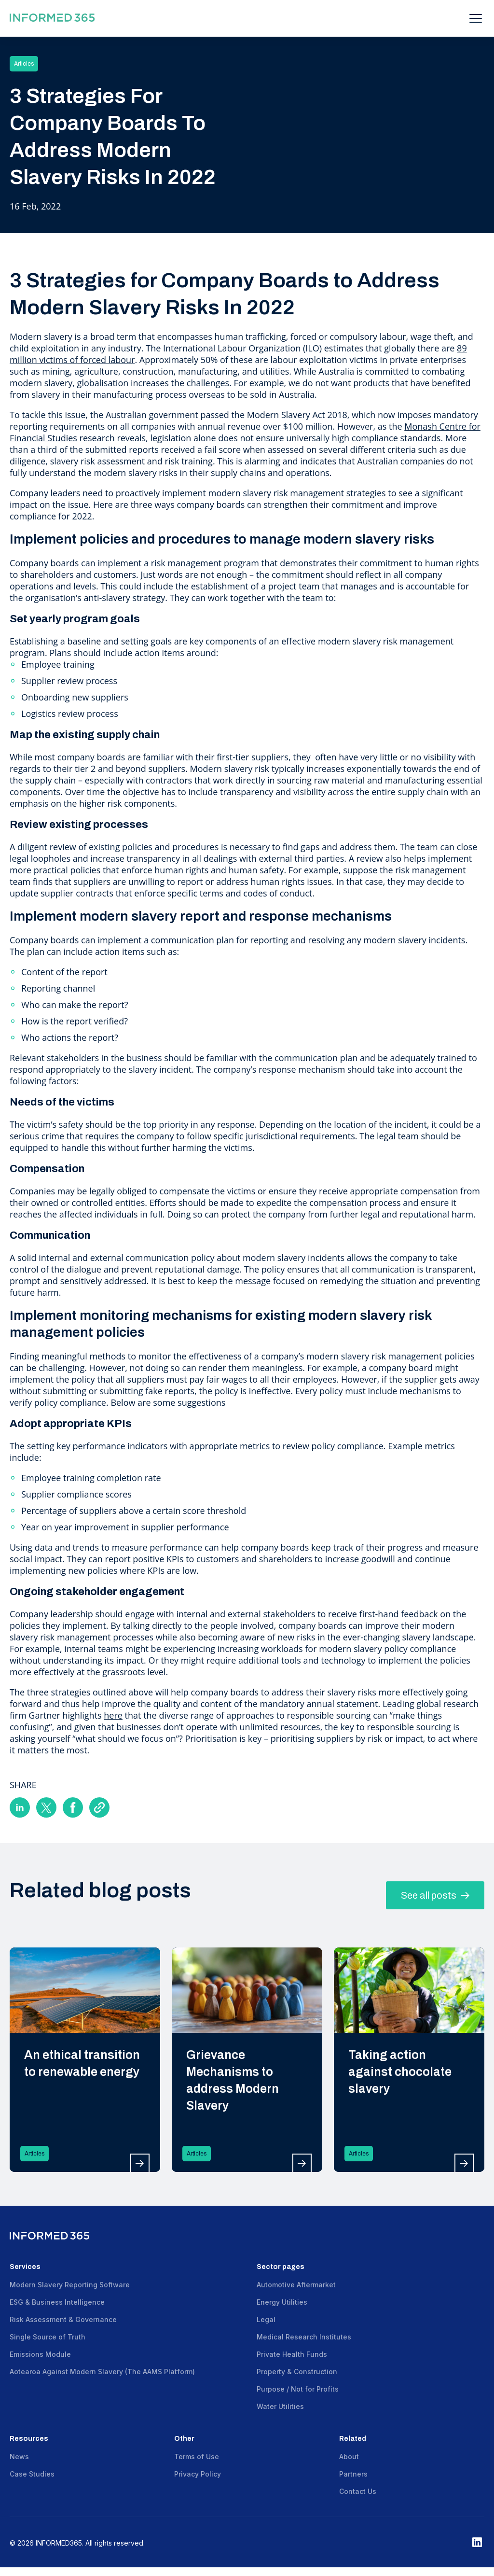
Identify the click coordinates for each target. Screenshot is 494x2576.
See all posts (435, 1895)
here (113, 1715)
